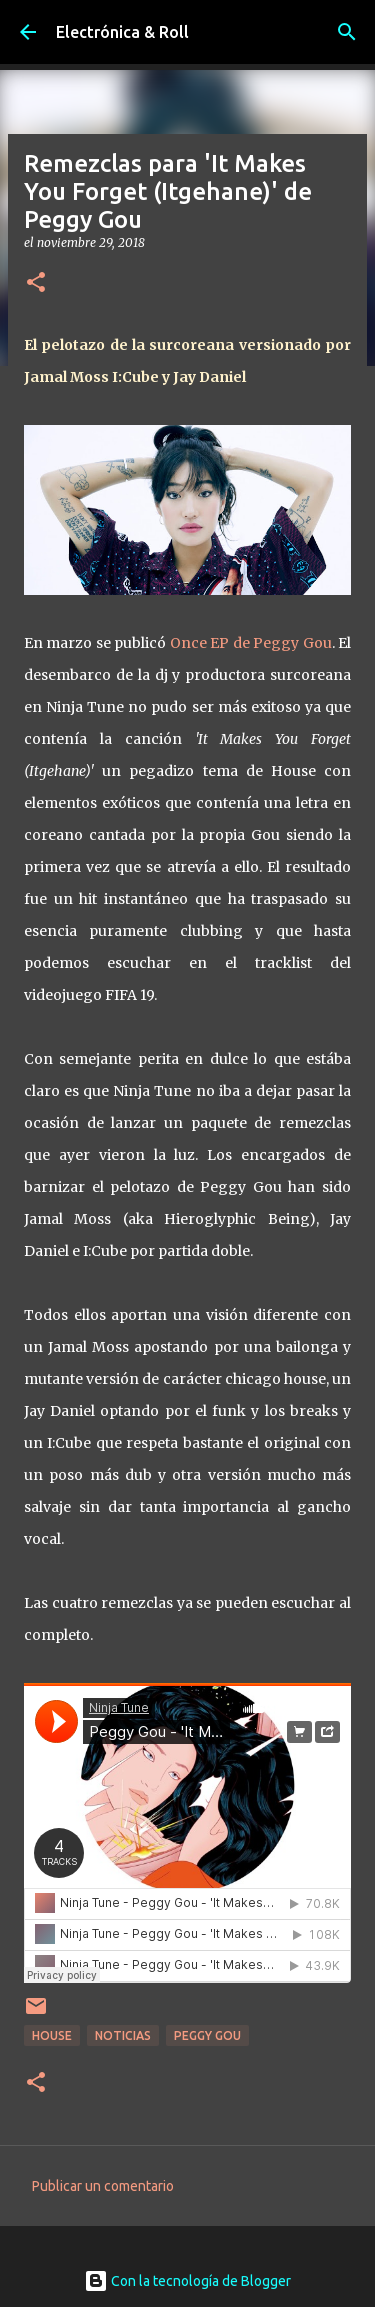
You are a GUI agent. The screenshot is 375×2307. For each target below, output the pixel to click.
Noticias (123, 2035)
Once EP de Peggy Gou (251, 643)
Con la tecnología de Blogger (187, 2281)
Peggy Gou (207, 2035)
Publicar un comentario (103, 2186)
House (52, 2035)
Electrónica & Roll (122, 32)
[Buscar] (347, 32)
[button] (36, 283)
